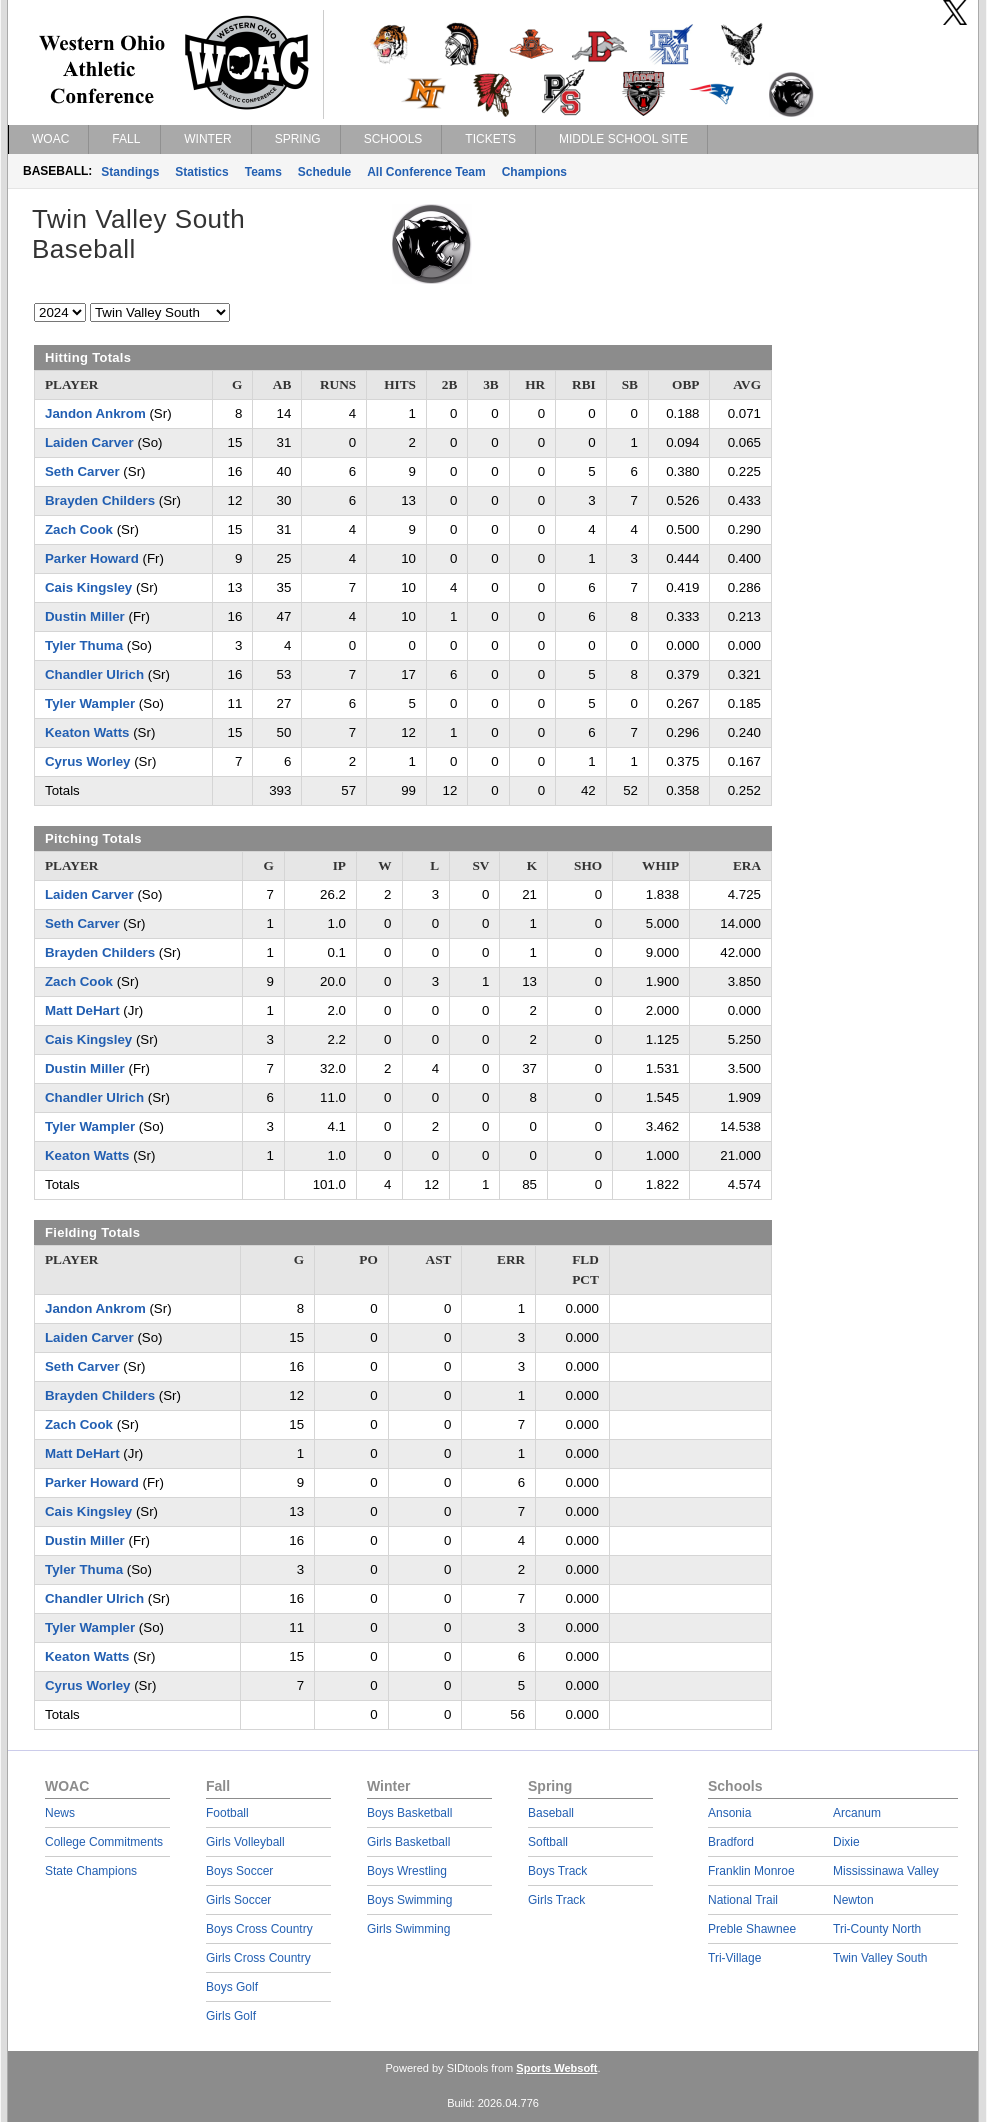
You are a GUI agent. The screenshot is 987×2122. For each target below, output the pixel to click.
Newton (853, 1900)
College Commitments (104, 1842)
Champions (534, 172)
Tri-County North (877, 1929)
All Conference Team (426, 172)
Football (227, 1813)
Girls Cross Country (258, 1958)
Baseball (551, 1813)
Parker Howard (92, 558)
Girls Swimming (408, 1929)
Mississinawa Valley (886, 1871)
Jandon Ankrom (95, 413)
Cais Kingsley (88, 587)
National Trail (743, 1900)
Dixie (846, 1842)
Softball (548, 1842)
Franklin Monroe (751, 1871)
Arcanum (857, 1813)
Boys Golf (232, 1987)
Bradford (731, 1842)
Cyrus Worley (87, 761)
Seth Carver (82, 471)
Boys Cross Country (259, 1929)
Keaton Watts (87, 732)
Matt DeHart (82, 1010)
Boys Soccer (239, 1871)
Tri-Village (734, 1958)
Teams (263, 172)
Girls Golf (231, 2016)
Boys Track (557, 1871)
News (60, 1813)
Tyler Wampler (90, 703)
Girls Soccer (238, 1900)
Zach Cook (79, 529)
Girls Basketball (408, 1842)
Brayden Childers (100, 500)
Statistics (201, 172)
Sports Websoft (556, 2068)
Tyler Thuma (84, 645)
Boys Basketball (409, 1813)
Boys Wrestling (407, 1871)
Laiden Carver (89, 442)
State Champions (91, 1871)
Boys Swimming (409, 1900)
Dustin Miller (85, 616)
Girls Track (556, 1900)
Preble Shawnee (752, 1929)
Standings (130, 172)
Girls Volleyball (245, 1842)
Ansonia (729, 1813)
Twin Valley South (880, 1958)
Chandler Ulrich (94, 674)
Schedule (324, 172)
